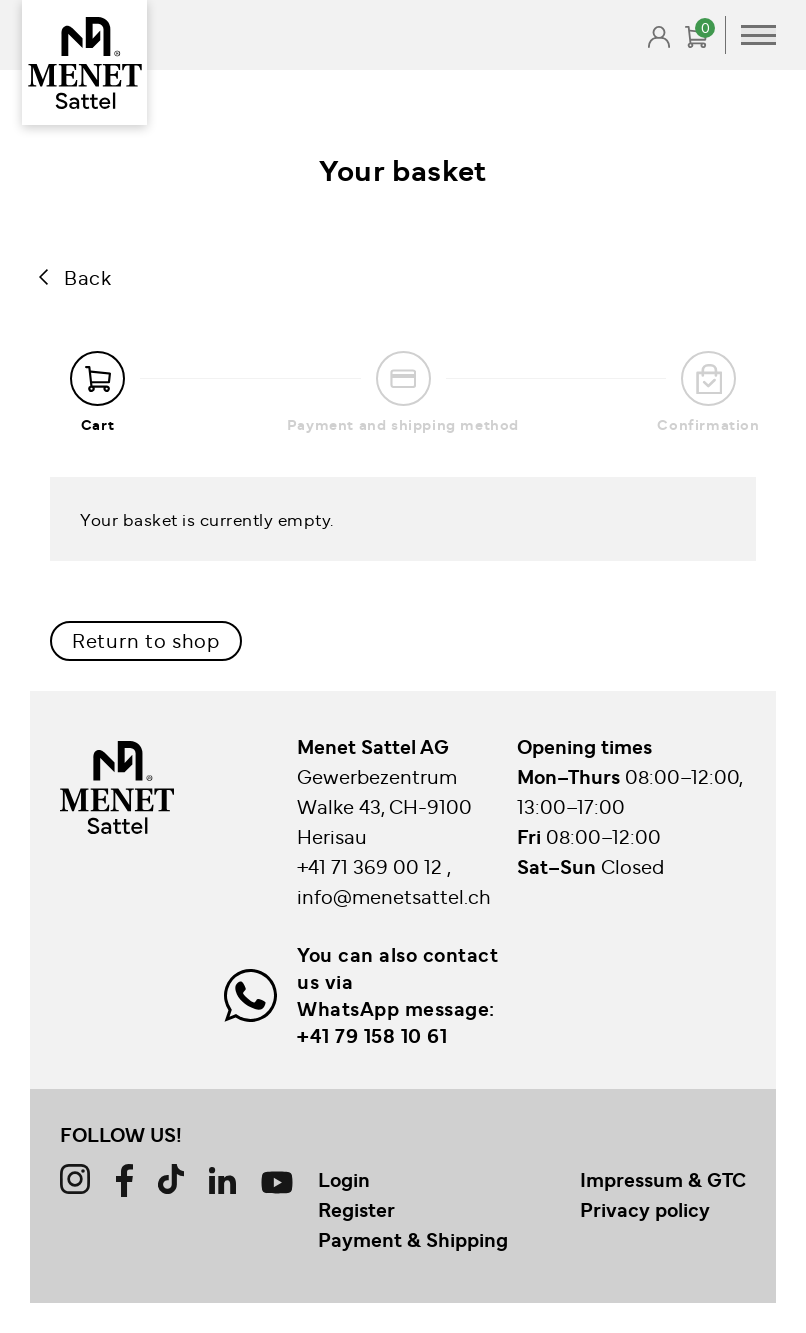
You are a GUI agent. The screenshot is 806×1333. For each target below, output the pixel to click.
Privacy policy (645, 1209)
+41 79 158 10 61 (372, 1035)
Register (356, 1209)
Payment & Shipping (413, 1239)
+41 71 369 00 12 (372, 865)
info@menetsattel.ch (394, 895)
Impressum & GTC (663, 1179)
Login (344, 1179)
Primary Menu (758, 35)
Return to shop (146, 639)
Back (87, 276)
